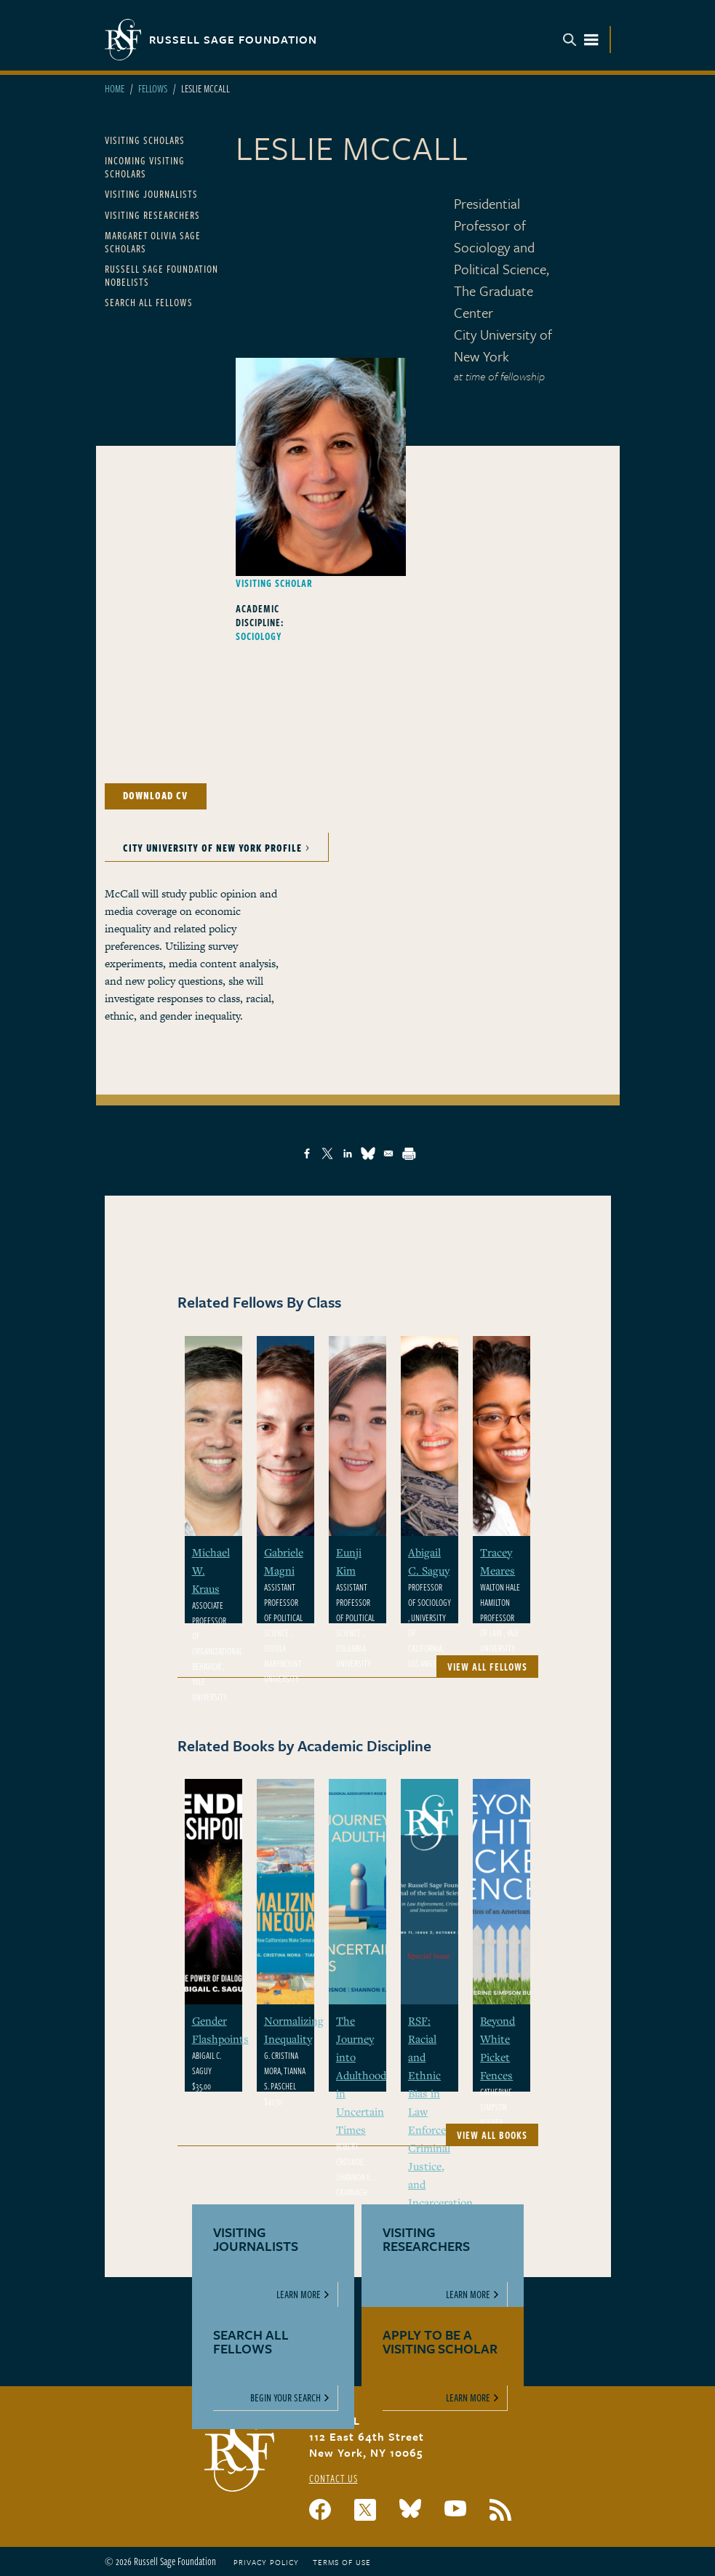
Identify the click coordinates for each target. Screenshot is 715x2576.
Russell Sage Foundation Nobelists (161, 275)
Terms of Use (342, 2562)
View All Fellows (487, 1666)
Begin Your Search (285, 2397)
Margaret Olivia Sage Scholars (153, 242)
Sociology (259, 636)
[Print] (409, 1153)
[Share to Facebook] (307, 1153)
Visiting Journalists (151, 193)
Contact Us (333, 2478)
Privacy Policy (266, 2562)
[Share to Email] (388, 1153)
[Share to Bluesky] (368, 1153)
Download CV (155, 795)
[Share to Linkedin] (347, 1153)
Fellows (152, 88)
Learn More (298, 2294)
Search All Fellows (149, 302)
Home (114, 88)
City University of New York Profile (212, 847)
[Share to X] (327, 1153)
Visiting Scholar (274, 583)
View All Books (492, 2135)
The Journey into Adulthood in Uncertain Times (361, 2075)
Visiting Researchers (152, 215)
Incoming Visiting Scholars (145, 167)
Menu (580, 39)
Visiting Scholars (145, 140)
